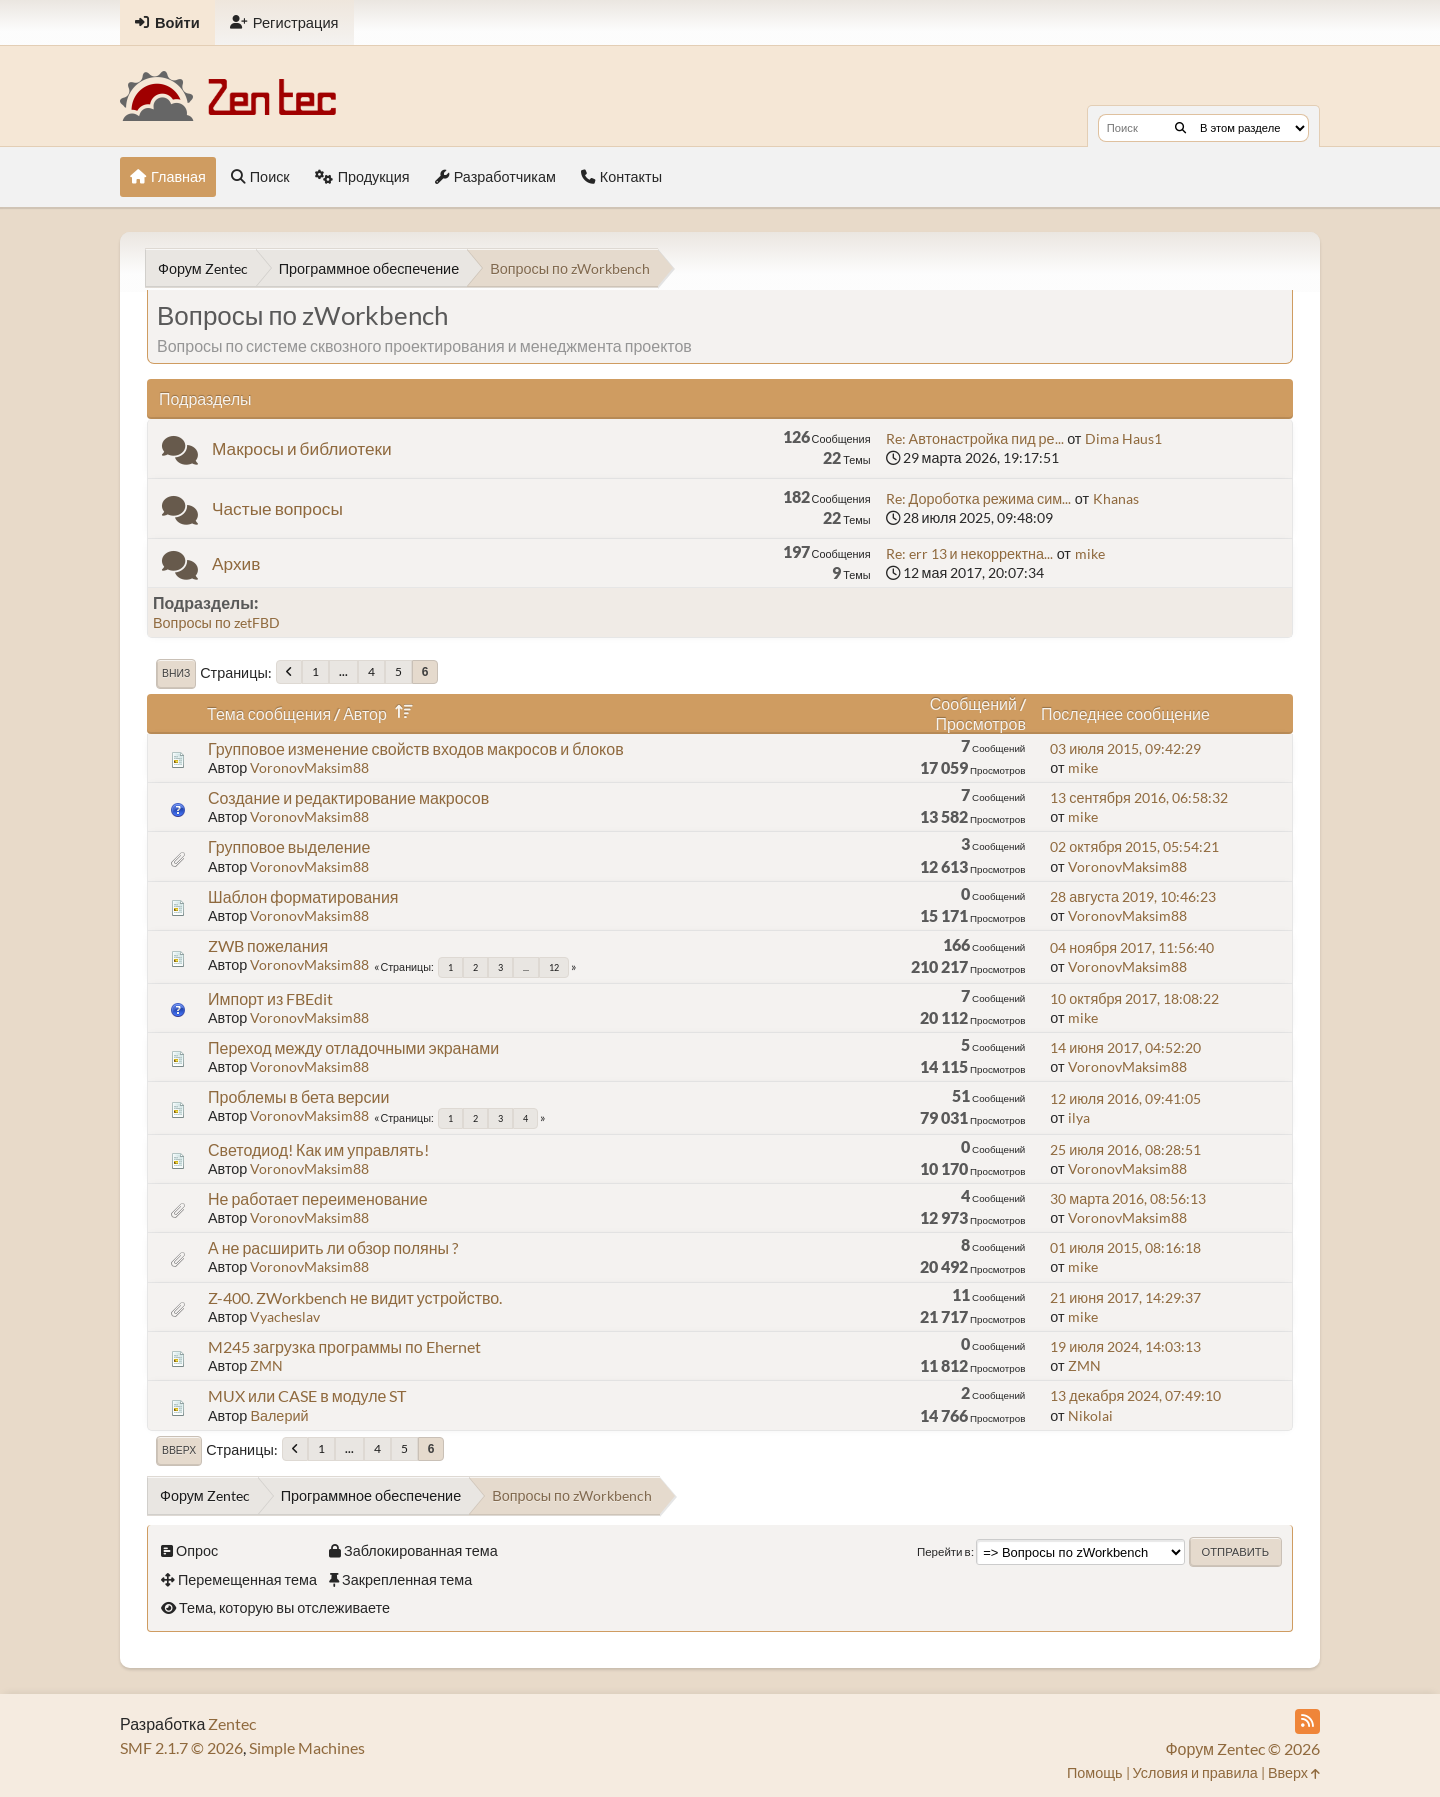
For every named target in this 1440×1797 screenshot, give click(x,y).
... (343, 671)
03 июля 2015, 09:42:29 (1125, 748)
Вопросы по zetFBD (216, 622)
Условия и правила (1195, 1772)
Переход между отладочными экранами (353, 1047)
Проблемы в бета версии (298, 1096)
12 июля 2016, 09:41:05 (1125, 1098)
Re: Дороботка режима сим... (979, 498)
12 (554, 967)
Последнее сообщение (1125, 713)
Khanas (1116, 498)
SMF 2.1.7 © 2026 (181, 1747)
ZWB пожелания (268, 945)
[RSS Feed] (1307, 1721)
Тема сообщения (269, 713)
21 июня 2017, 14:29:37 (1125, 1297)
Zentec (232, 1723)
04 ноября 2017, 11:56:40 (1132, 947)
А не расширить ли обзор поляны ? (333, 1247)
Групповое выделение (289, 846)
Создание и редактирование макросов (348, 797)
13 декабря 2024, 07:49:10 (1135, 1395)
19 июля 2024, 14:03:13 (1125, 1346)
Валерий (279, 1415)
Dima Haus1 (1123, 438)
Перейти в (944, 1551)
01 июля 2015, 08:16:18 (1125, 1247)
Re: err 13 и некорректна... (969, 553)
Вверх (179, 1450)
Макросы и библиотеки (302, 448)
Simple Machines (307, 1747)
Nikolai (1090, 1415)
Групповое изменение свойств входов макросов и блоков (416, 748)
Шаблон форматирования (303, 896)
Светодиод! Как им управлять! (318, 1149)
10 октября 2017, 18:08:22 (1134, 998)
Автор (381, 713)
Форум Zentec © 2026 (1242, 1748)
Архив (236, 563)
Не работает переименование (318, 1198)
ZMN (266, 1365)
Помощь (1095, 1772)
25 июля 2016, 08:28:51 (1125, 1149)
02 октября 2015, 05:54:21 (1134, 846)
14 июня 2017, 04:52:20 (1125, 1047)
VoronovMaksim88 (309, 767)
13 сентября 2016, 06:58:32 (1138, 797)
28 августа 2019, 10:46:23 (1133, 896)
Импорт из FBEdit (270, 998)
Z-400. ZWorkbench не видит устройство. (355, 1297)
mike (1090, 553)
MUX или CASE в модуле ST (307, 1395)
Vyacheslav (285, 1316)
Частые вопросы (277, 508)
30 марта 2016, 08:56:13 (1128, 1198)
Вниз (176, 673)
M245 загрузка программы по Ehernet (344, 1346)
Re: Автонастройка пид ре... (975, 438)
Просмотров (980, 723)
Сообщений (973, 703)
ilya (1079, 1117)
